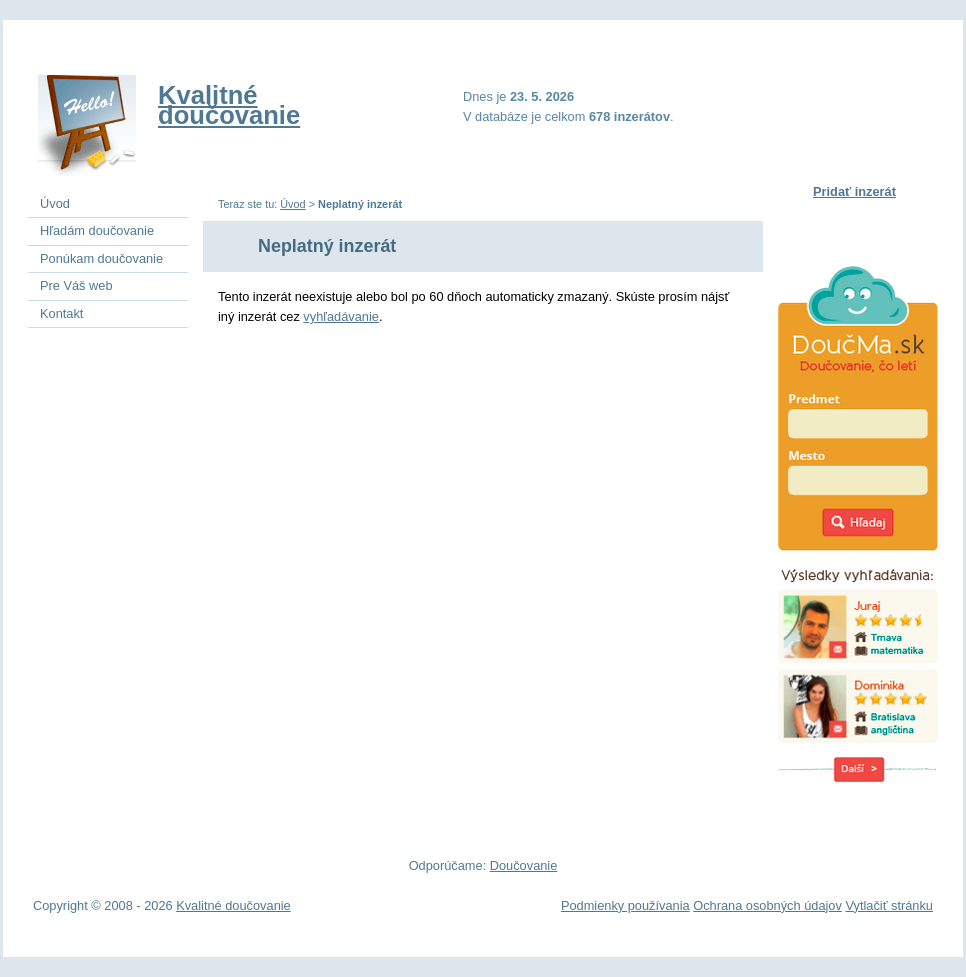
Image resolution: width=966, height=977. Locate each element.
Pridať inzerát (854, 191)
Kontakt (61, 313)
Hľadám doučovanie (97, 230)
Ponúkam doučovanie (101, 258)
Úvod (292, 204)
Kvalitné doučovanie (229, 105)
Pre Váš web (76, 285)
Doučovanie (524, 865)
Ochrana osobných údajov (767, 905)
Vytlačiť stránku (889, 905)
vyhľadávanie (341, 316)
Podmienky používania (625, 905)
